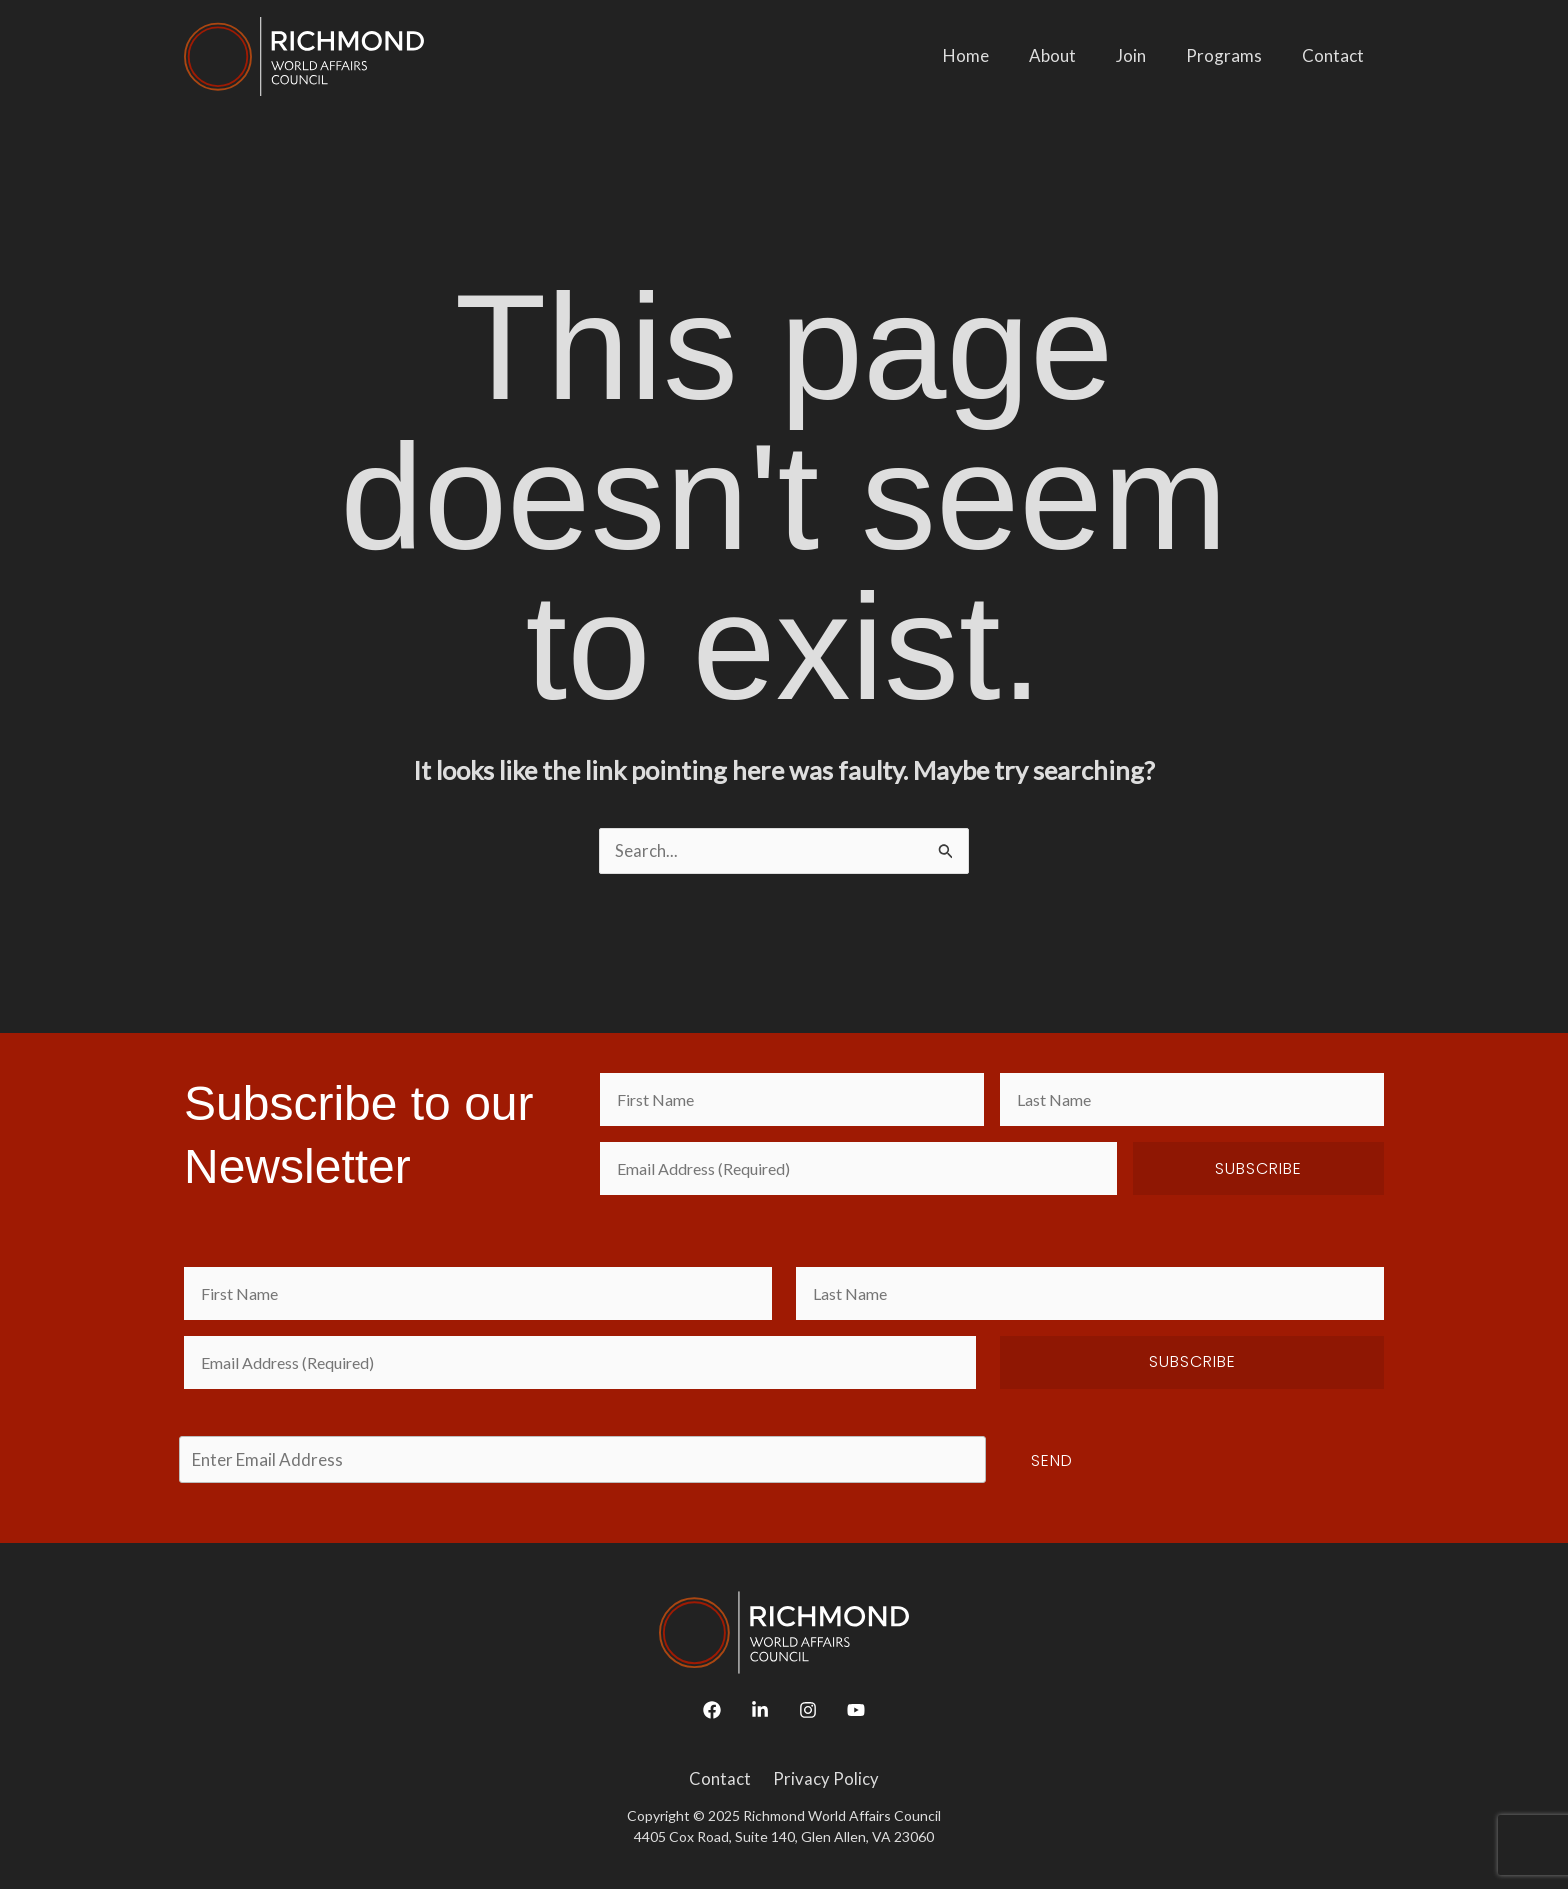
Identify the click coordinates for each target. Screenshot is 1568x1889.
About (1073, 55)
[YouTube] (856, 1711)
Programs (1233, 55)
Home (993, 55)
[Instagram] (808, 1711)
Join (1146, 55)
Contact (1336, 55)
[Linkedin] (760, 1711)
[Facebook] (712, 1711)
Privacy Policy (824, 1780)
